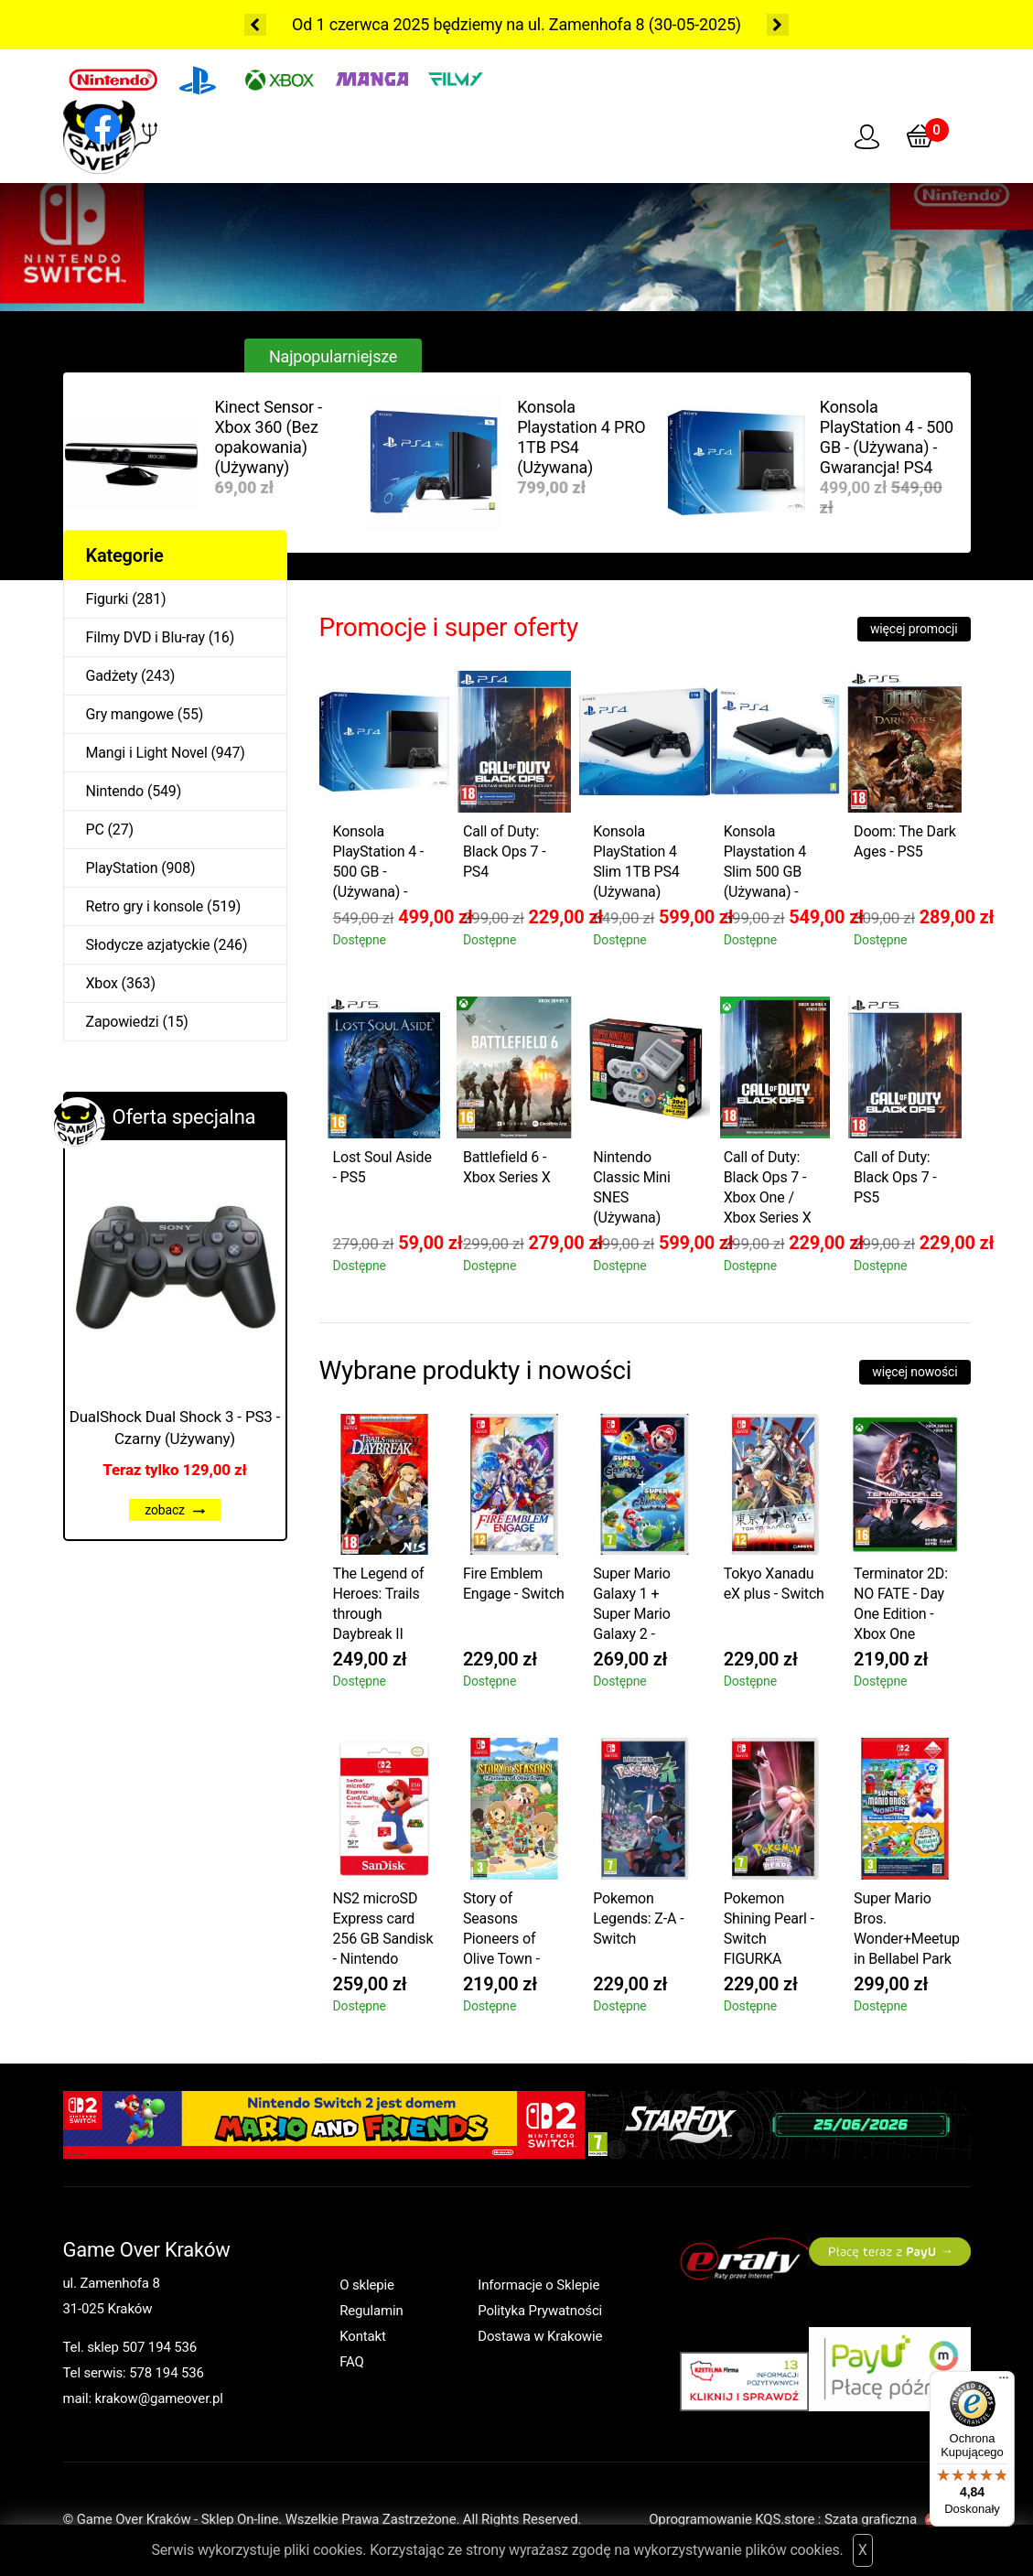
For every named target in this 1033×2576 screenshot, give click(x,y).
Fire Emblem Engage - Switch (514, 1583)
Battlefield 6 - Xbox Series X (507, 1167)
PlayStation (122, 868)
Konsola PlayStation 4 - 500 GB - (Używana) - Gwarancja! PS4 (886, 437)
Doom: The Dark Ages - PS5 (905, 841)
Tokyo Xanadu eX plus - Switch (774, 1583)
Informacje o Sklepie (538, 2285)
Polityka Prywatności (540, 2310)
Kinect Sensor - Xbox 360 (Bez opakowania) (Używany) (269, 437)
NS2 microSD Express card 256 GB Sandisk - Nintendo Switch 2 (383, 1931)
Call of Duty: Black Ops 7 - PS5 (895, 1177)
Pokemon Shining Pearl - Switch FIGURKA (769, 1928)
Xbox (102, 983)
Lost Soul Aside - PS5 (382, 1167)
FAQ (351, 2362)
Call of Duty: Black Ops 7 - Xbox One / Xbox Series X (768, 1187)
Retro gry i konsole (145, 906)
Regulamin (371, 2310)
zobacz (175, 1510)
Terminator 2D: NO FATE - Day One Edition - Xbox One (901, 1604)
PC (95, 829)
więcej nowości (914, 1371)
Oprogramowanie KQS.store (731, 2519)
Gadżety (112, 675)
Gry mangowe (130, 714)
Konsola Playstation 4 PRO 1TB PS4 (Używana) (581, 437)
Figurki (107, 599)
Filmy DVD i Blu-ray (145, 637)
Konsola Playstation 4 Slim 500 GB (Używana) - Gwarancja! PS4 (774, 864)
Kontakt (362, 2336)
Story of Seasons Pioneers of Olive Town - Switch (501, 1931)
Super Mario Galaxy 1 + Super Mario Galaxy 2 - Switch (632, 1606)
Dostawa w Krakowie (540, 2336)
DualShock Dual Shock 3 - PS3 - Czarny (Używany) (175, 1427)
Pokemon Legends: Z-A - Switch (638, 1918)
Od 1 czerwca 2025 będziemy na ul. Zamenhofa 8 (468, 24)
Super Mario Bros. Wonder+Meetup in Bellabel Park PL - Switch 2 (907, 1931)
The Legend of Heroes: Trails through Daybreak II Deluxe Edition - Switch (382, 1606)
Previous (255, 25)
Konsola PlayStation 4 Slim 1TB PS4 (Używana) (636, 861)
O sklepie (366, 2285)
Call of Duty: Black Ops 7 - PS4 (504, 851)
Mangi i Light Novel (147, 752)
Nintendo (115, 791)
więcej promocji (914, 628)
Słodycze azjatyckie (148, 945)
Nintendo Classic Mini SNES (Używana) (631, 1187)
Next (778, 25)
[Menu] (1004, 2382)
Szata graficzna (897, 2519)
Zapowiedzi (122, 1021)
